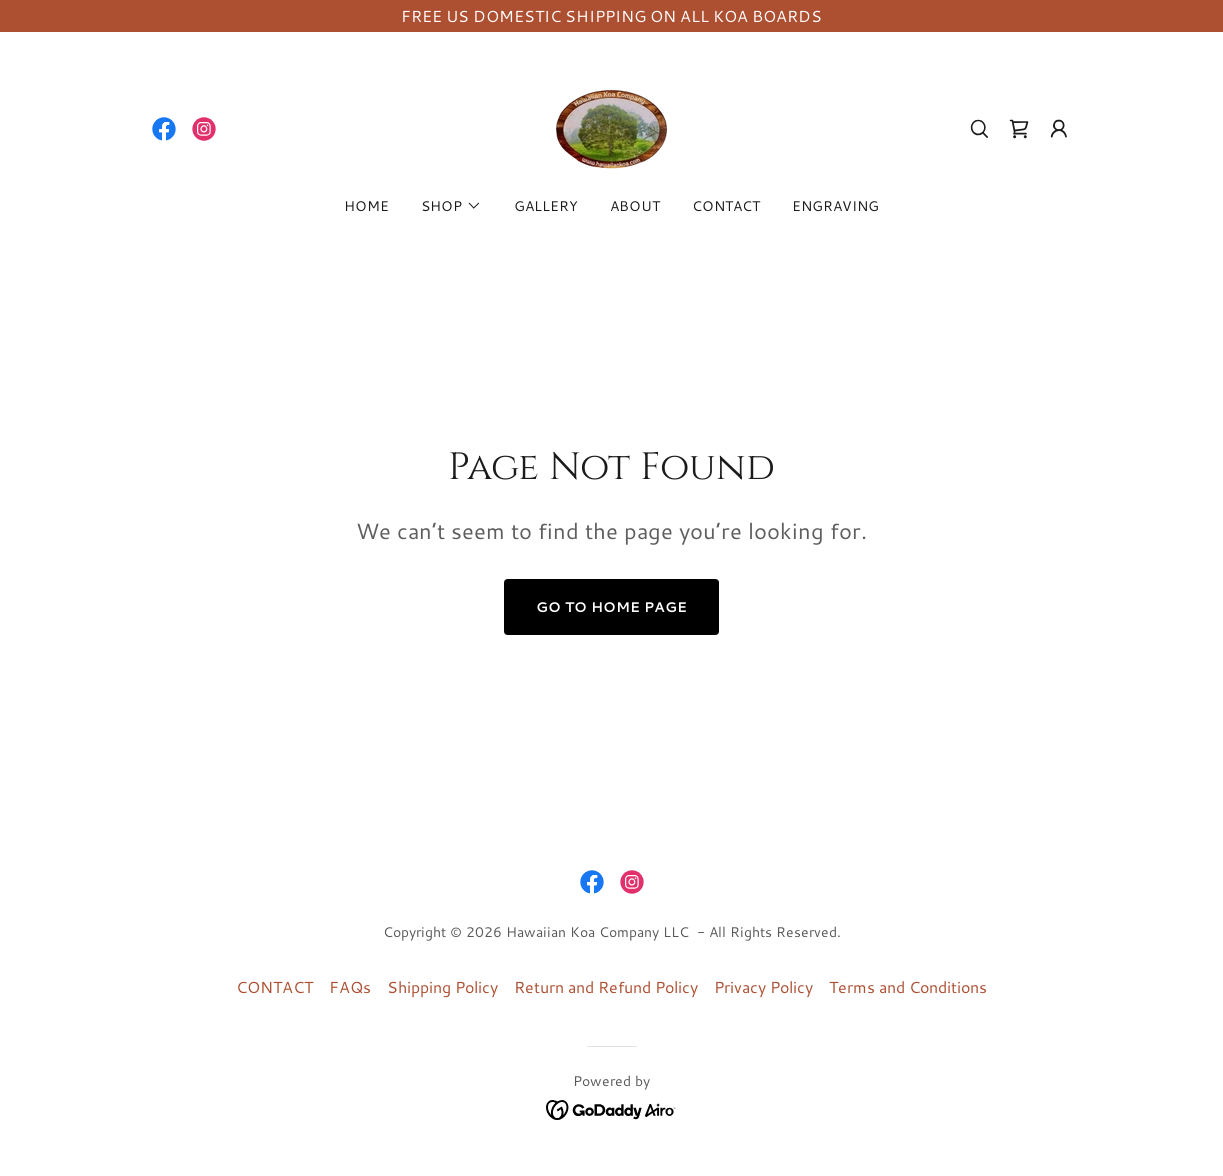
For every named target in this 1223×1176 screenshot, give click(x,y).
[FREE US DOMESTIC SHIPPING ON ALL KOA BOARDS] (611, 16)
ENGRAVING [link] (835, 206)
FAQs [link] (350, 986)
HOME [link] (366, 206)
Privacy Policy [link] (763, 986)
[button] (1059, 129)
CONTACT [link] (726, 206)
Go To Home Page (611, 607)
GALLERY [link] (546, 206)
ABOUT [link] (635, 206)
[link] (164, 129)
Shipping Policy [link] (442, 986)
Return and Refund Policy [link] (606, 986)
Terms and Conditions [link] (908, 986)
